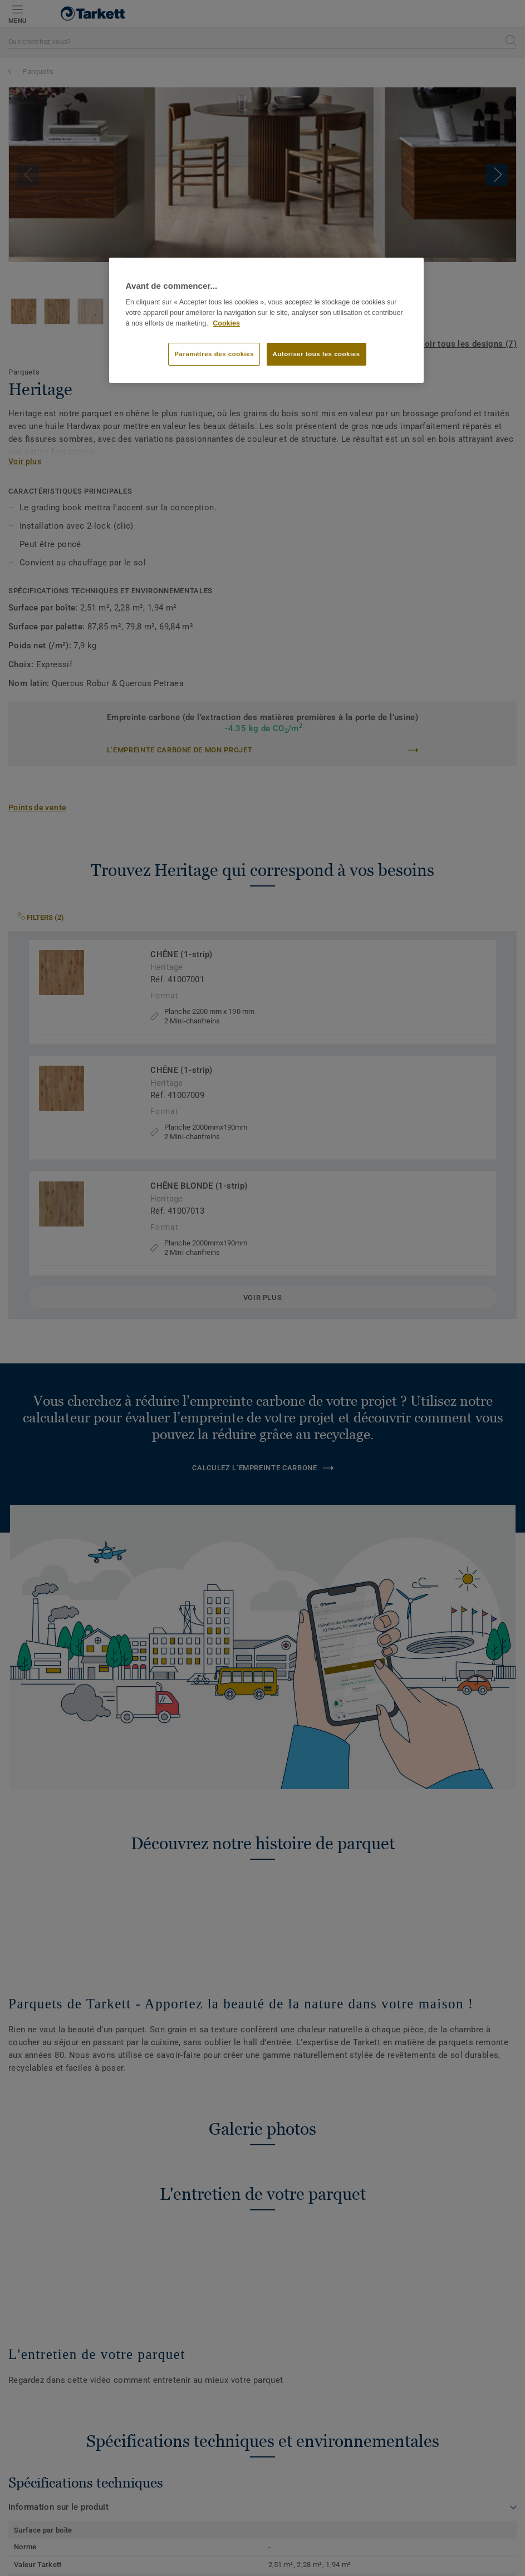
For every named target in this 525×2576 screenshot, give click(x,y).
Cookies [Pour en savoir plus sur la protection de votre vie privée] (226, 323)
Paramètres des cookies (214, 354)
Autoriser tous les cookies (316, 354)
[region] (266, 320)
